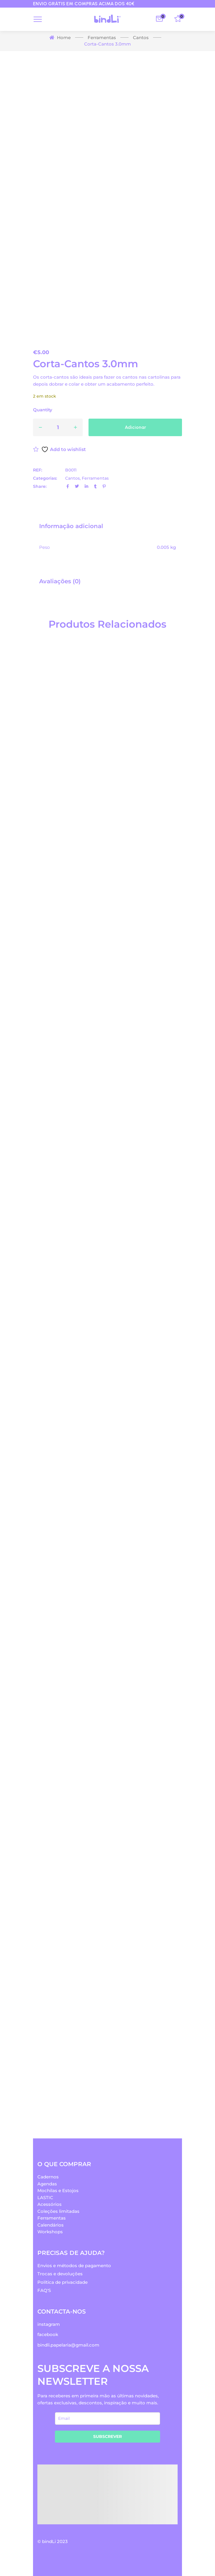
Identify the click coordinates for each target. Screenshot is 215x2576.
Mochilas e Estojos (58, 2190)
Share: (39, 486)
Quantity (42, 409)
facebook (47, 2334)
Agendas (47, 2184)
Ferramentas (95, 478)
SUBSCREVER (107, 2436)
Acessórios (49, 2204)
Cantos (72, 478)
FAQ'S (44, 2290)
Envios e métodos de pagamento (74, 2265)
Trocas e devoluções (60, 2273)
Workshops (50, 2231)
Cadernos (48, 2177)
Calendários (50, 2225)
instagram (48, 2324)
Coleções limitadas (58, 2211)
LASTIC (45, 2197)
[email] (107, 2418)
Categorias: (45, 478)
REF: (37, 470)
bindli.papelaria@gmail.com (68, 2345)
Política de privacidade (62, 2282)
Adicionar (135, 427)
